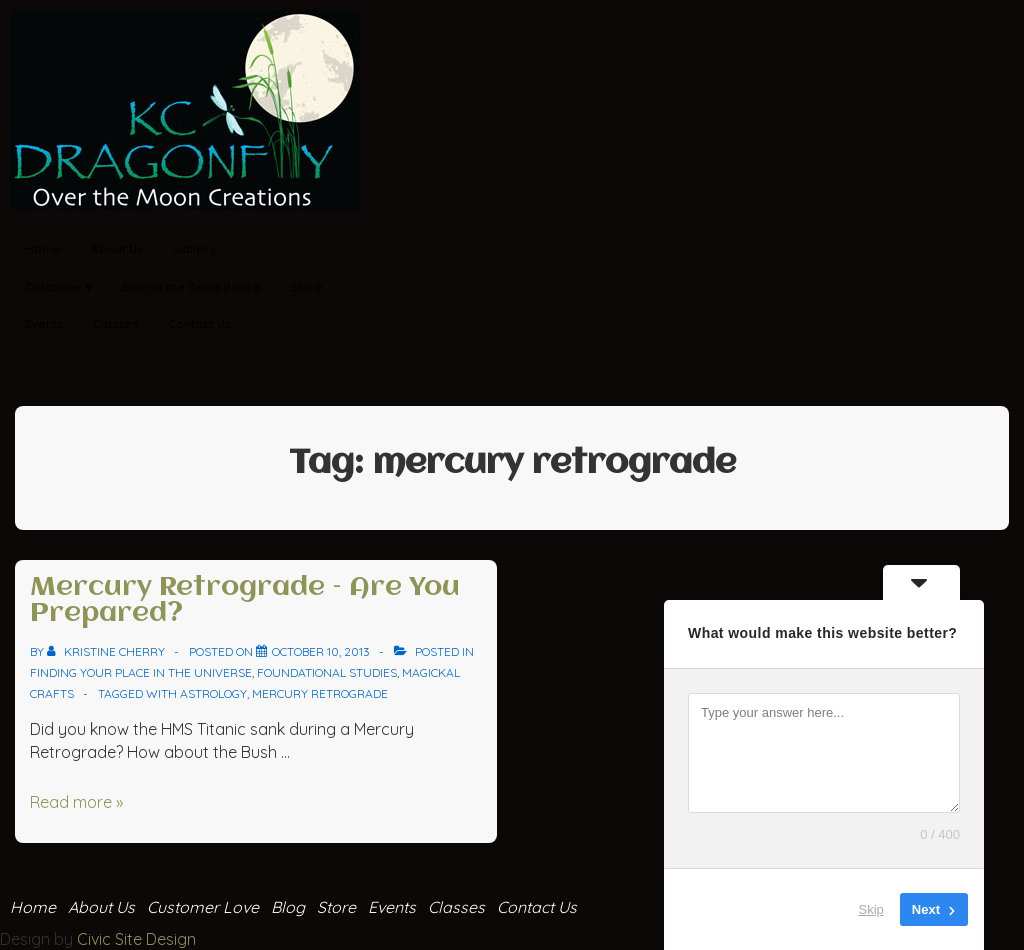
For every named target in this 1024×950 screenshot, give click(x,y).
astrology (213, 693)
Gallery (218, 249)
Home (43, 248)
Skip (871, 909)
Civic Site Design (136, 939)
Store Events (366, 907)
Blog (288, 907)
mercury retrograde (320, 693)
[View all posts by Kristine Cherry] (107, 651)
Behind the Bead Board (191, 286)
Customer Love (203, 907)
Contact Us (199, 323)
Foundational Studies (327, 672)
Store (306, 286)
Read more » (76, 802)
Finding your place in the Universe (141, 672)
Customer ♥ (58, 286)
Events (44, 323)
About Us (117, 248)
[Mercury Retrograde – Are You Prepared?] (321, 651)
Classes (115, 323)
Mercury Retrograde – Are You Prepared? (245, 601)
